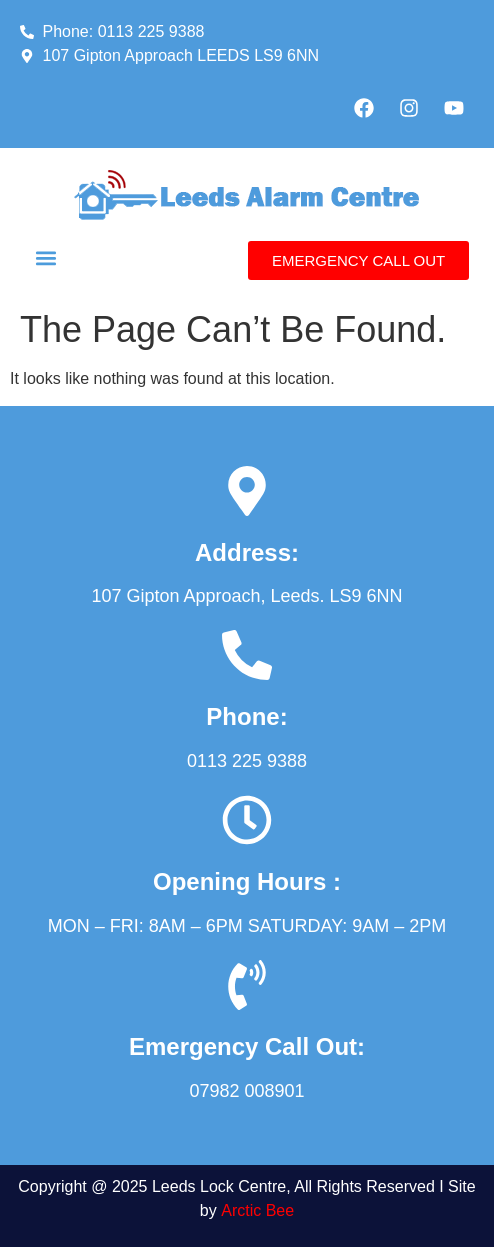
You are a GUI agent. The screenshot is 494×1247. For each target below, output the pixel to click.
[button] (45, 257)
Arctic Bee (257, 1210)
